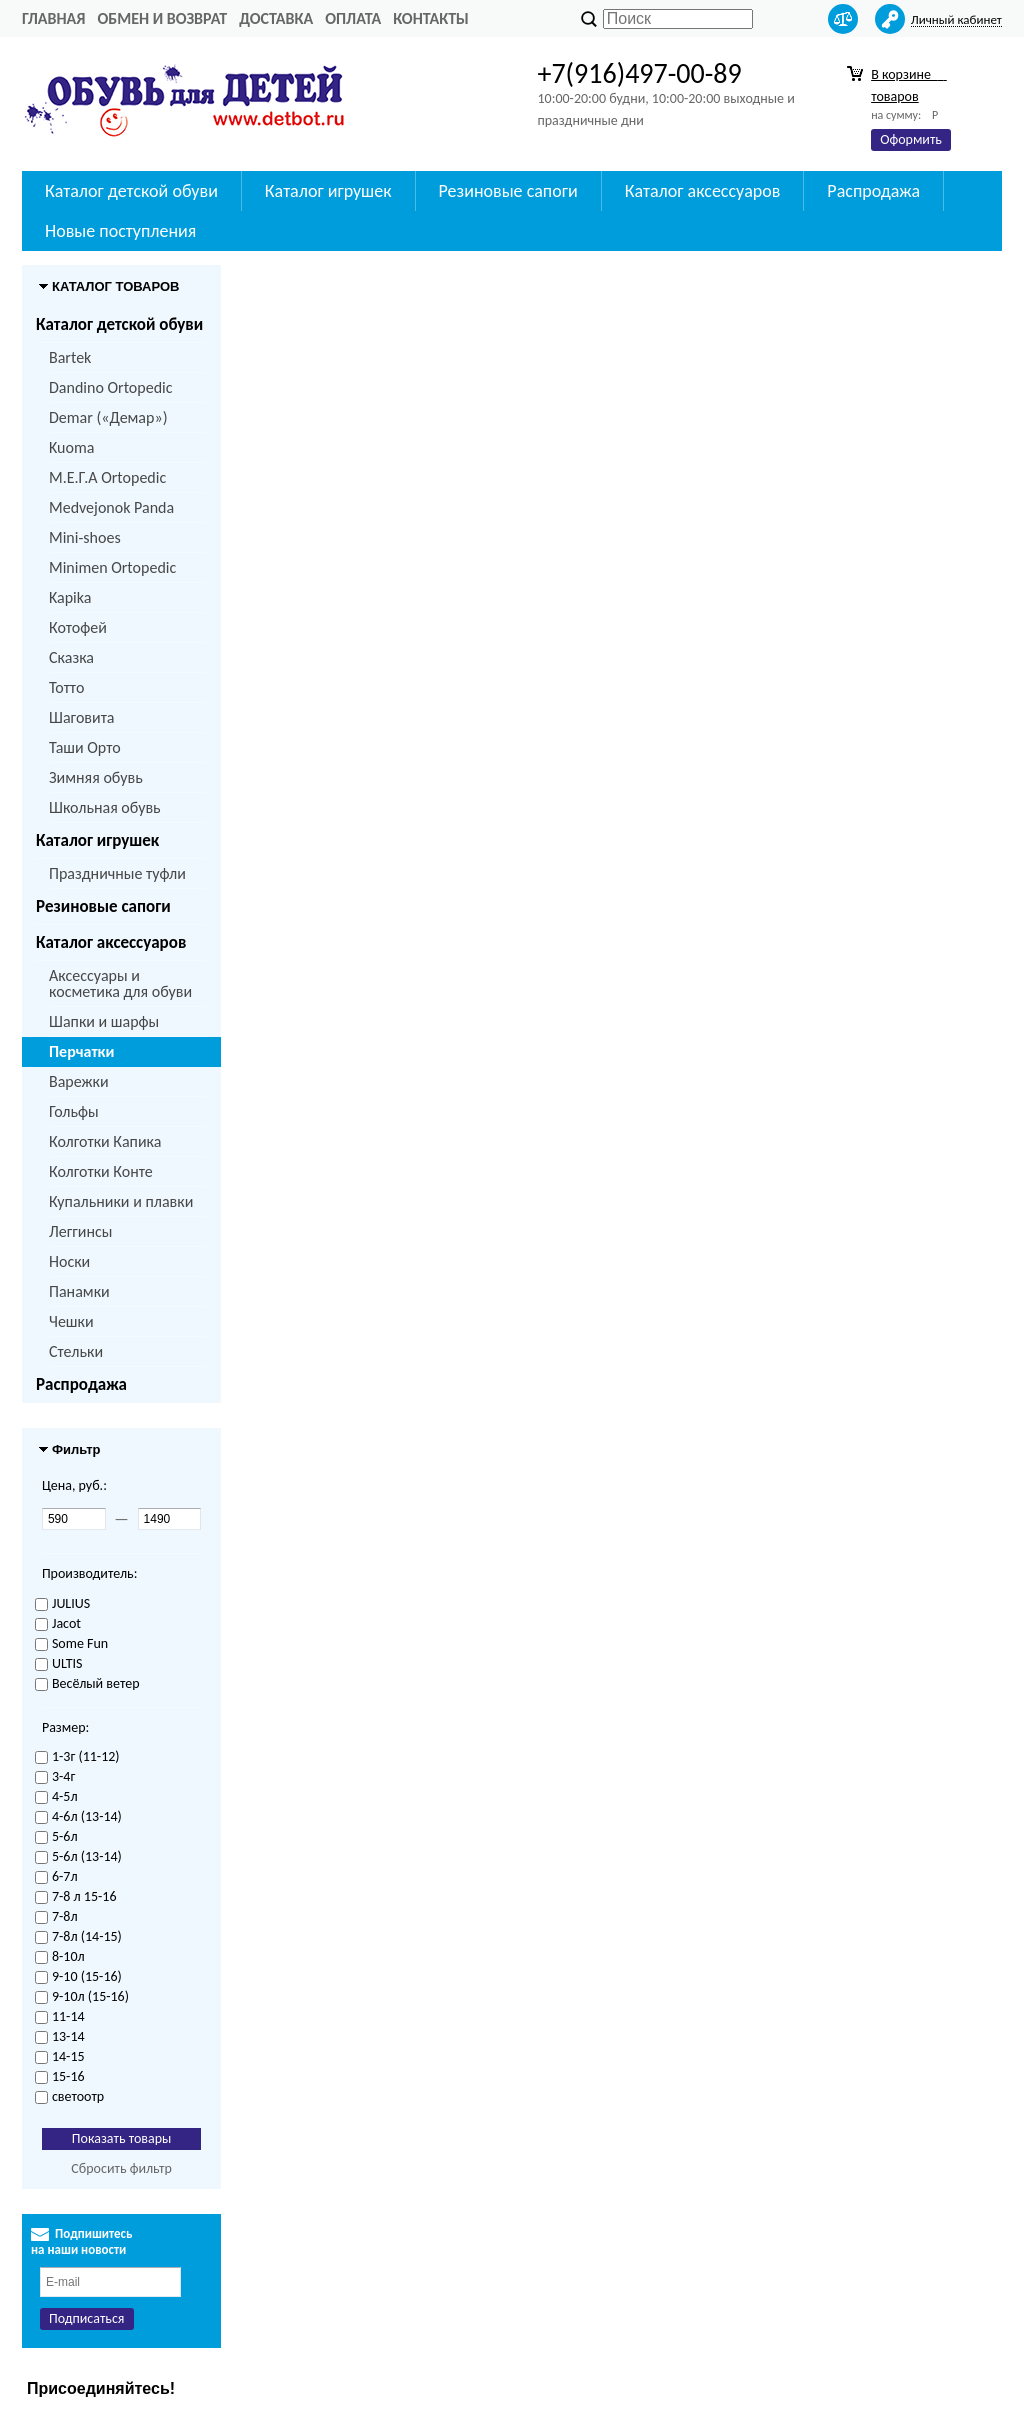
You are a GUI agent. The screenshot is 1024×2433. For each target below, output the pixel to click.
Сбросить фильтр (121, 2168)
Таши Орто (85, 747)
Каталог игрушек (328, 191)
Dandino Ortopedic (110, 387)
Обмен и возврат (162, 18)
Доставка (276, 18)
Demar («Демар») (108, 417)
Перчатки (81, 1051)
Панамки (79, 1291)
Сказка (71, 657)
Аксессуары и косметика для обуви (120, 983)
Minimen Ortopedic (112, 567)
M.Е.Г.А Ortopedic (107, 477)
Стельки (76, 1351)
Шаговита (82, 717)
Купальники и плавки (121, 1201)
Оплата (353, 18)
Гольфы (74, 1111)
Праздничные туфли (117, 873)
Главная (53, 18)
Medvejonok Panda (111, 507)
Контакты (431, 18)
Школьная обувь (105, 807)
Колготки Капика (105, 1141)
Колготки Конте (101, 1171)
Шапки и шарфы (104, 1021)
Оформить (911, 139)
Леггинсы (80, 1231)
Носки (69, 1261)
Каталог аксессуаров (703, 191)
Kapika (70, 597)
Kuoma (71, 447)
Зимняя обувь (96, 777)
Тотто (66, 687)
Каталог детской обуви (131, 191)
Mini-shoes (85, 537)
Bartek (70, 357)
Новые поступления (120, 231)
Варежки (79, 1081)
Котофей (78, 627)
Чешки (71, 1321)
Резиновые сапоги (508, 191)
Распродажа (873, 191)
